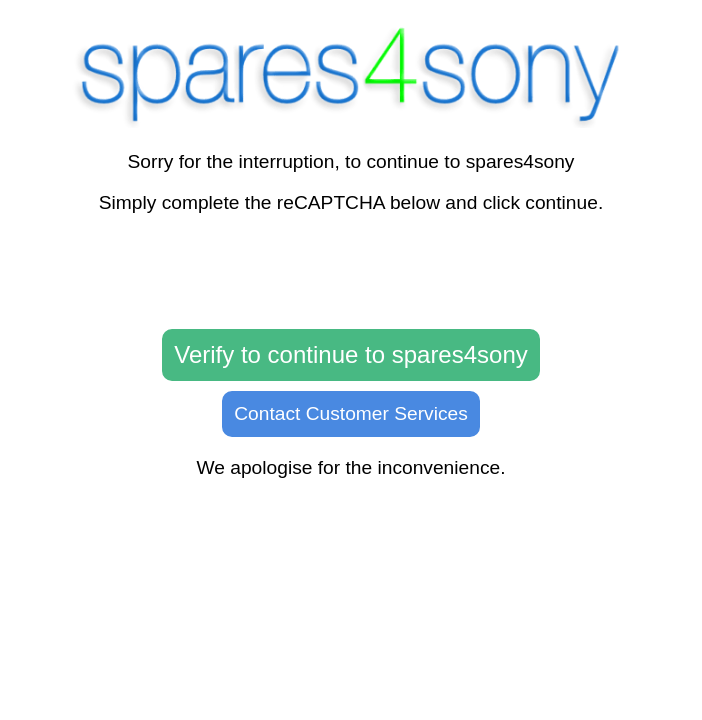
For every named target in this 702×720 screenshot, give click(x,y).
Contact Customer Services (351, 413)
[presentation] (351, 272)
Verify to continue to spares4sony (351, 354)
